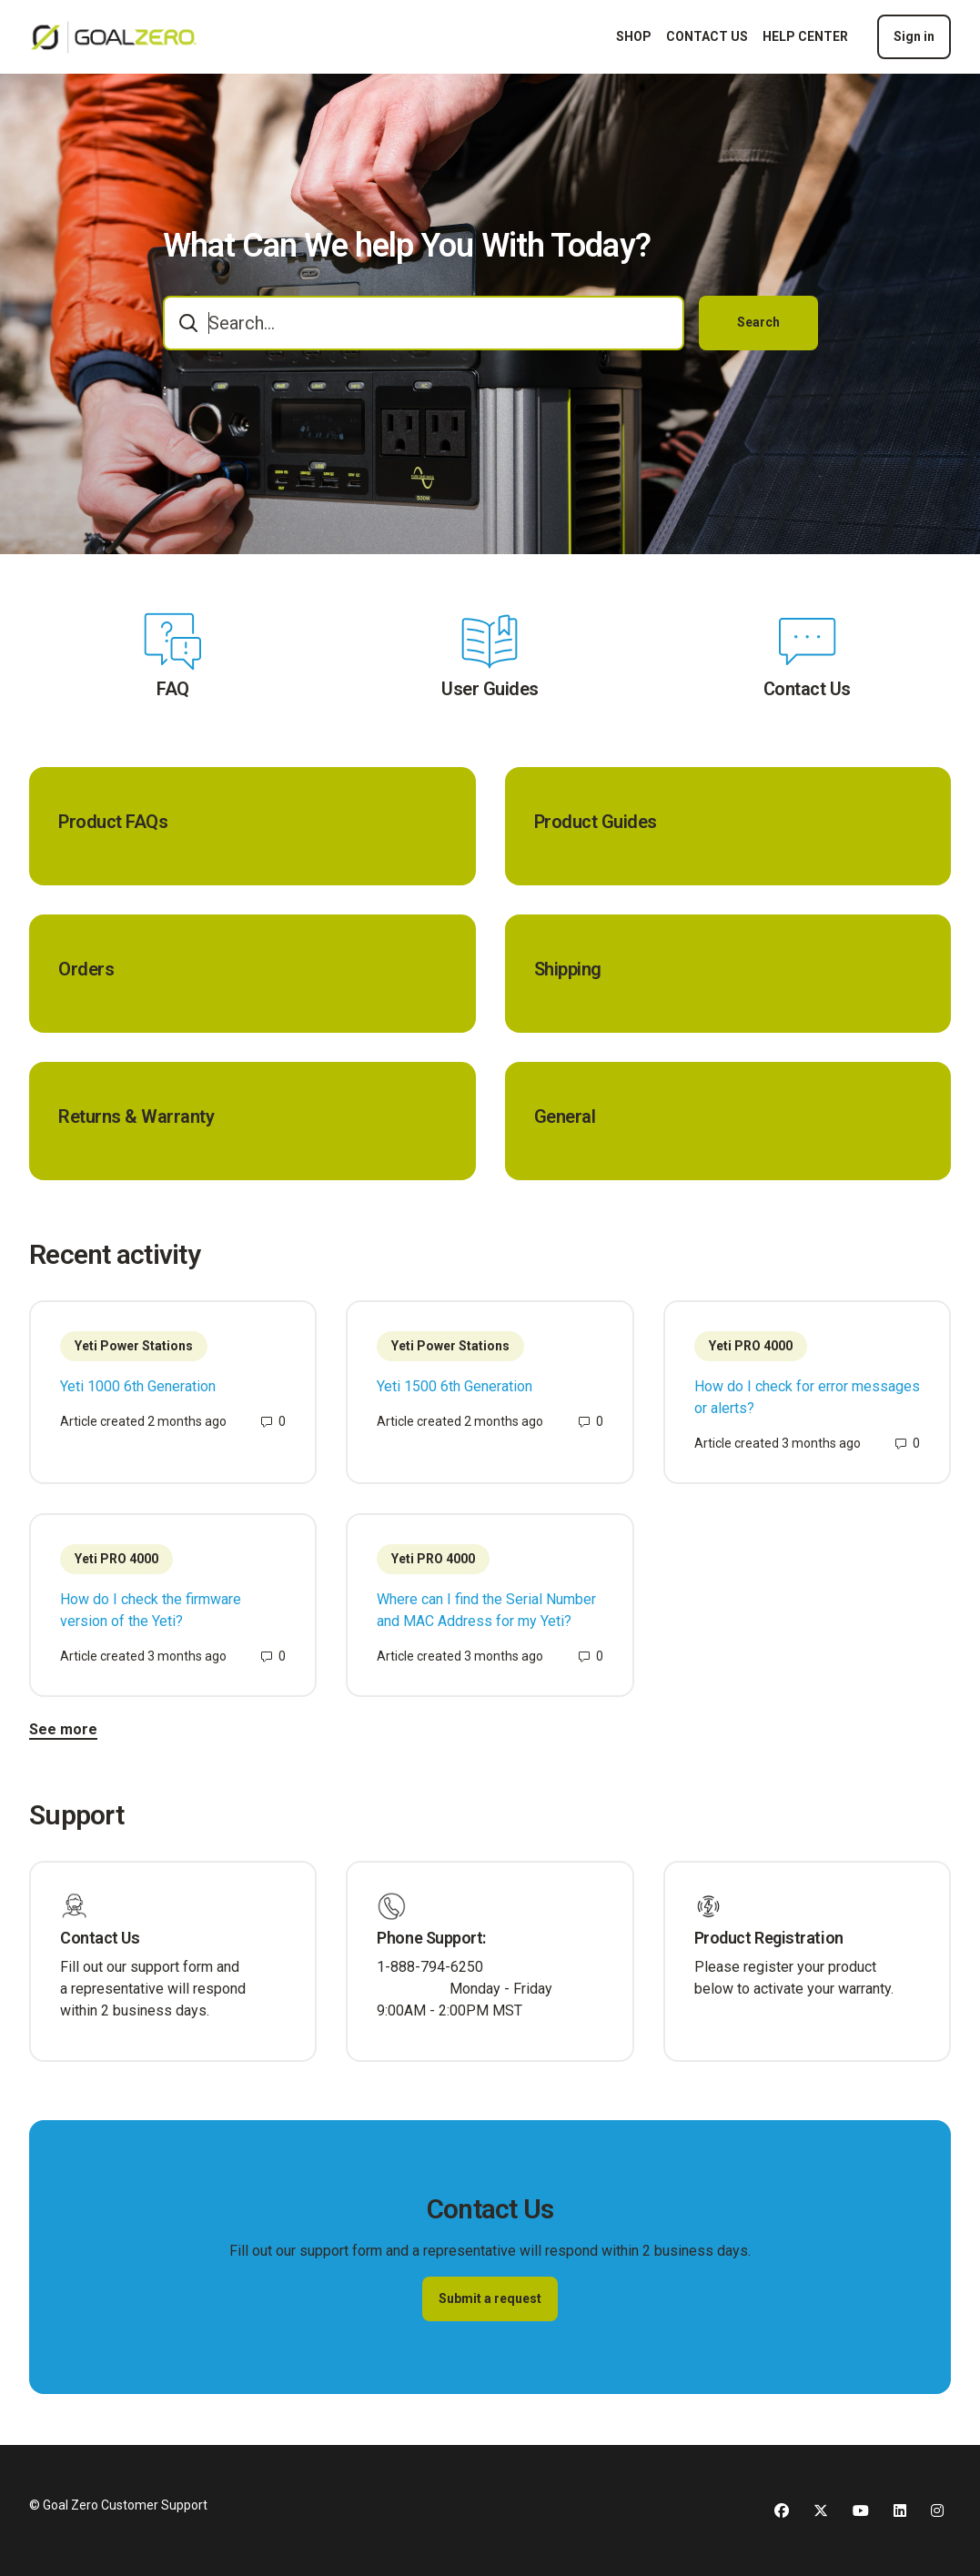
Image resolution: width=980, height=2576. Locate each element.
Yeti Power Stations (134, 1346)
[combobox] (423, 323)
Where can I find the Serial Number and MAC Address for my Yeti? (486, 1610)
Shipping (567, 969)
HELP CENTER (805, 36)
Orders (86, 969)
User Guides (490, 689)
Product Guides (595, 822)
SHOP (634, 36)
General (565, 1116)
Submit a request (490, 2298)
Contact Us (807, 689)
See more (63, 1729)
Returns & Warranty (136, 1116)
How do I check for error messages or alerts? (807, 1397)
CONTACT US (707, 36)
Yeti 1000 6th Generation (138, 1386)
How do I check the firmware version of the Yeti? (150, 1610)
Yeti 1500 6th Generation (454, 1386)
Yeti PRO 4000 (751, 1346)
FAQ (173, 689)
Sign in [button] (914, 36)
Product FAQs (112, 822)
